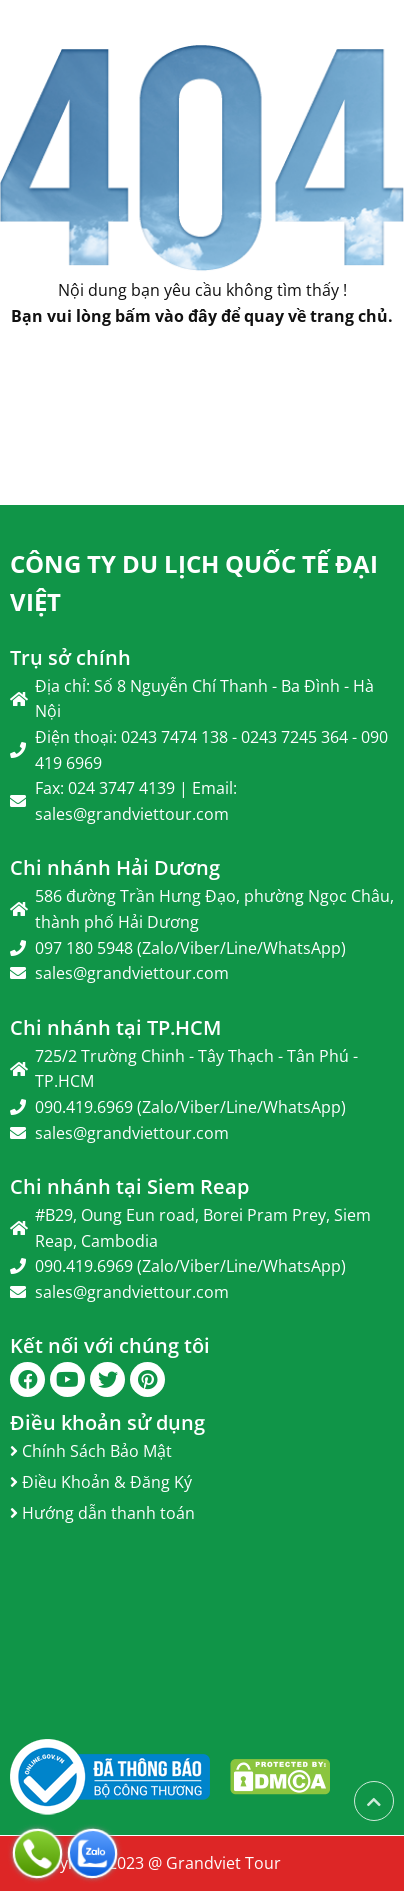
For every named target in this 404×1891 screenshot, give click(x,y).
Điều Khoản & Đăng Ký (101, 1482)
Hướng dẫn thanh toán (102, 1513)
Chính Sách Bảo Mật (91, 1451)
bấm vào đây (166, 316)
